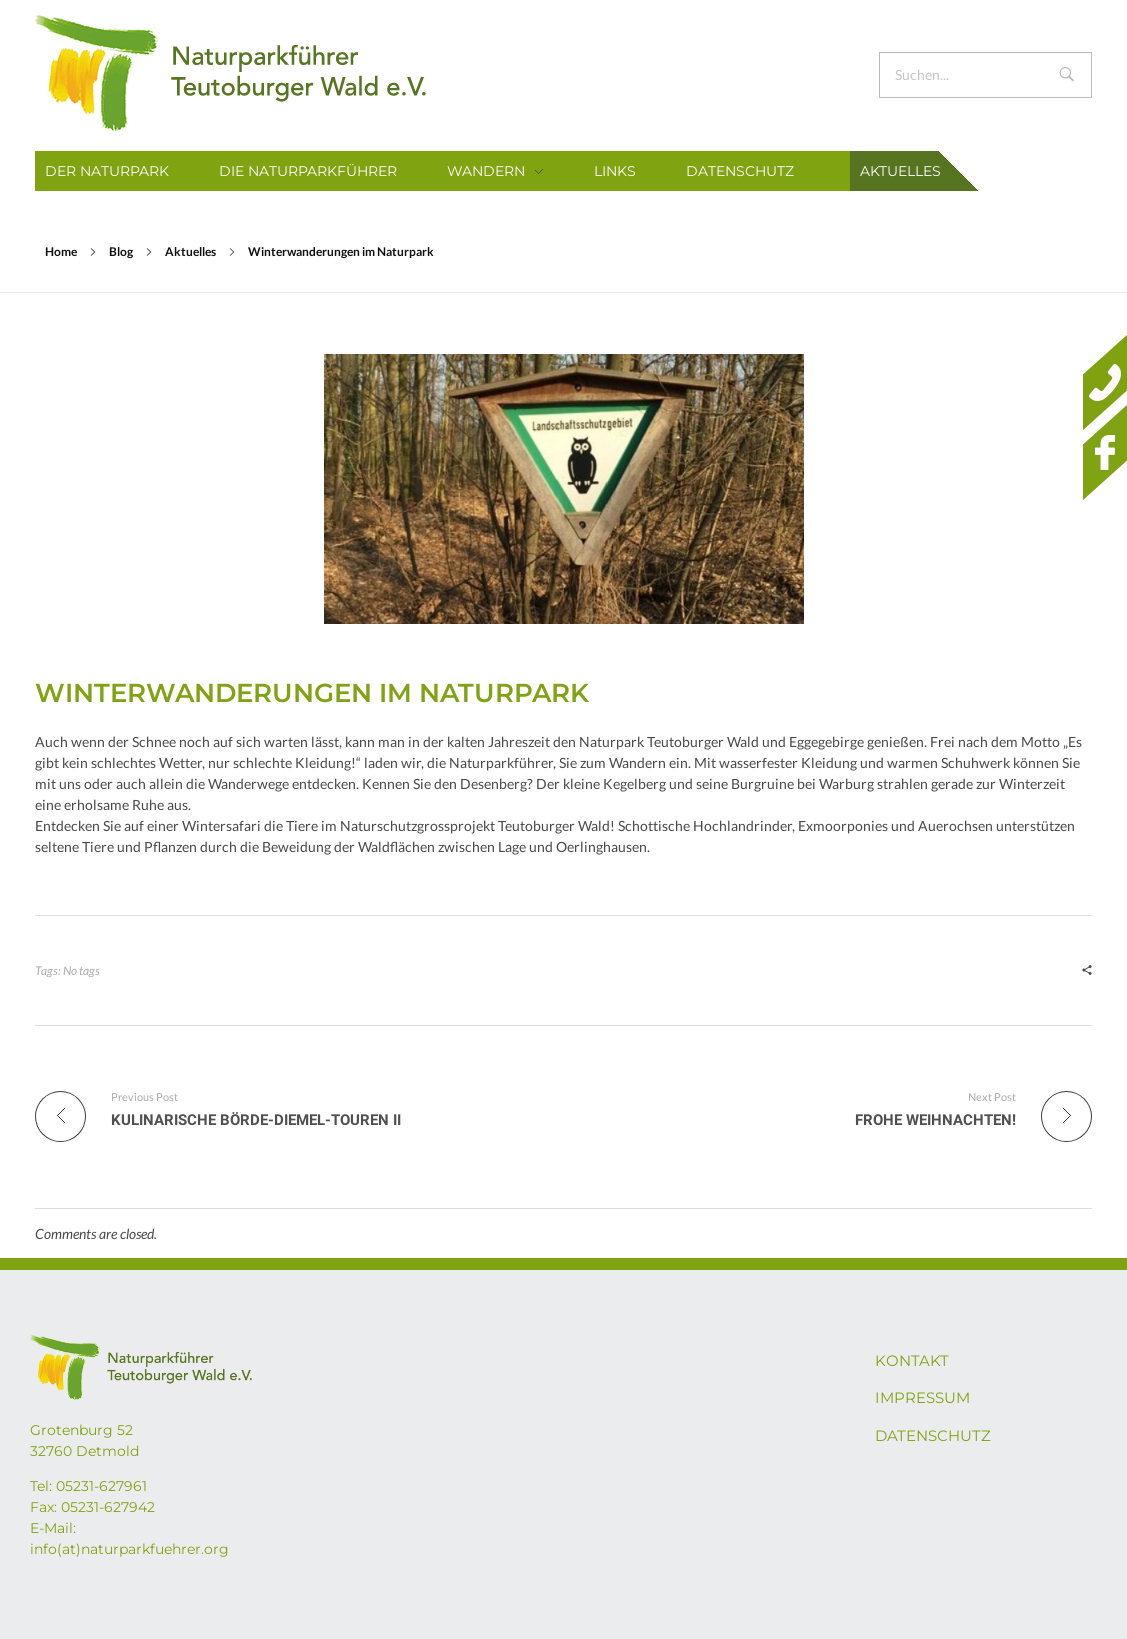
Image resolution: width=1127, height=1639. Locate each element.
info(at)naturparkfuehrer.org (129, 1549)
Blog (121, 251)
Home (61, 251)
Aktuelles (190, 251)
